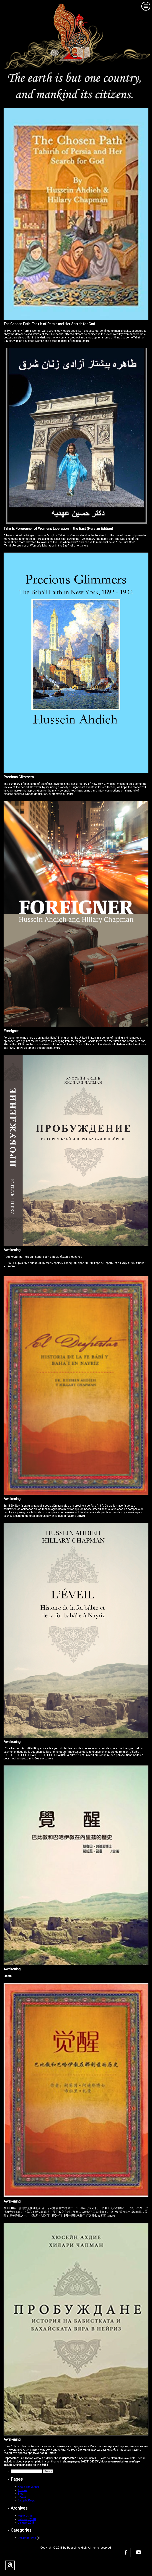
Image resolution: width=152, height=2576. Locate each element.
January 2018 (26, 2522)
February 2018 (27, 2519)
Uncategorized (27, 2538)
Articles (22, 2490)
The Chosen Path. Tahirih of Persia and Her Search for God (49, 324)
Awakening (12, 1250)
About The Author (28, 2487)
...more (85, 341)
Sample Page (26, 2500)
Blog (21, 2493)
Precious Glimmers (19, 777)
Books (22, 2497)
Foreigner (11, 1031)
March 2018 (25, 2516)
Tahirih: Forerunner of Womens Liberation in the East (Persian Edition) (58, 528)
